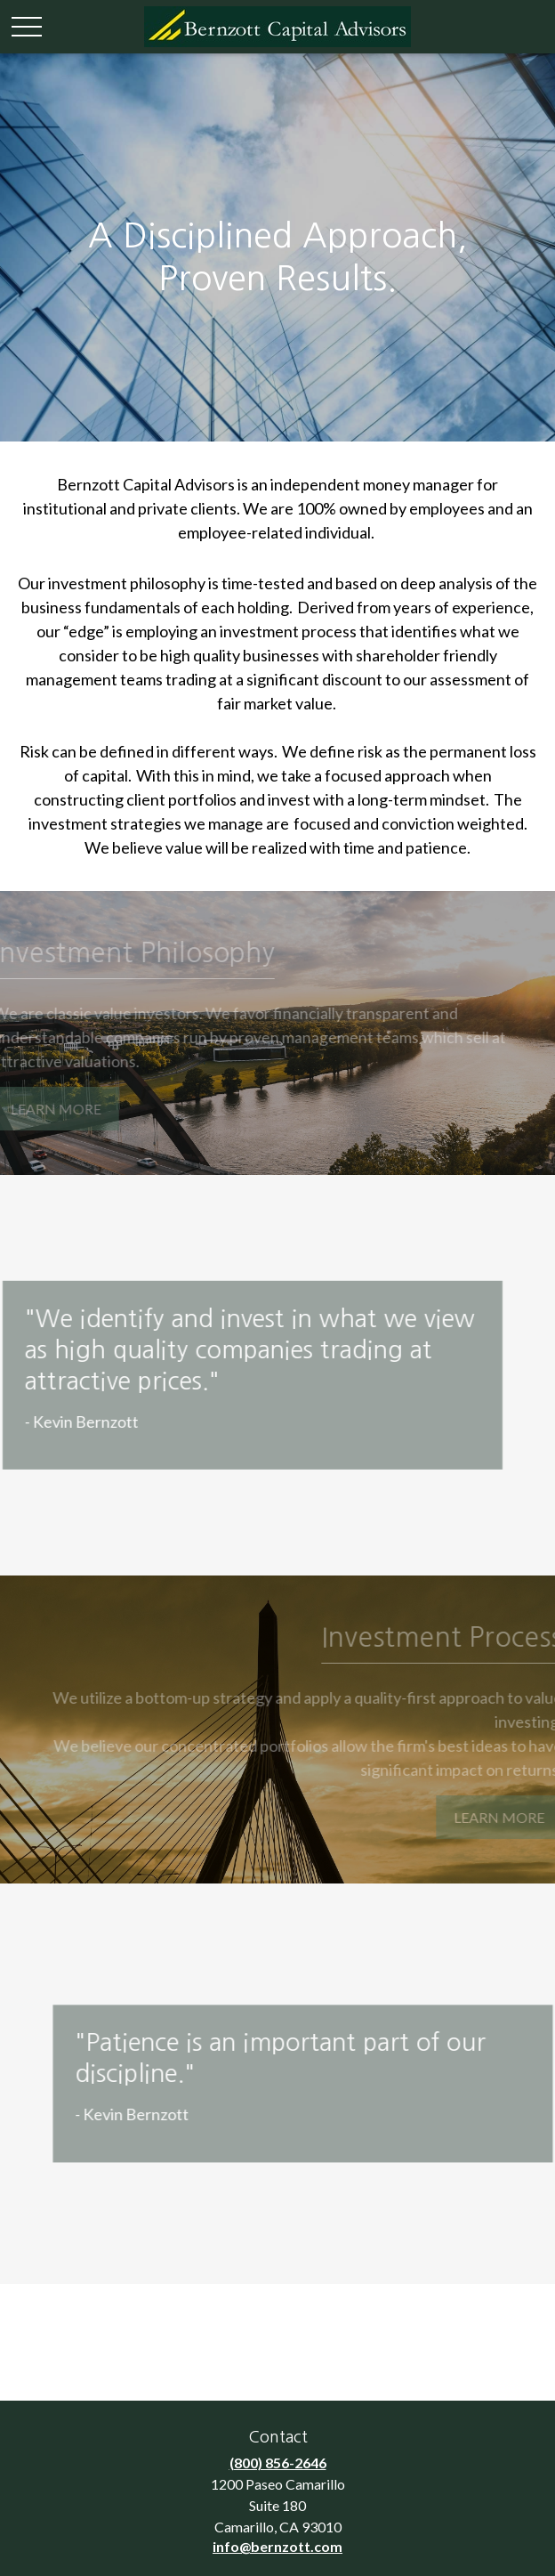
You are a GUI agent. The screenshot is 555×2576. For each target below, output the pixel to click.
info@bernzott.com (277, 2546)
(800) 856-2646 (277, 2462)
